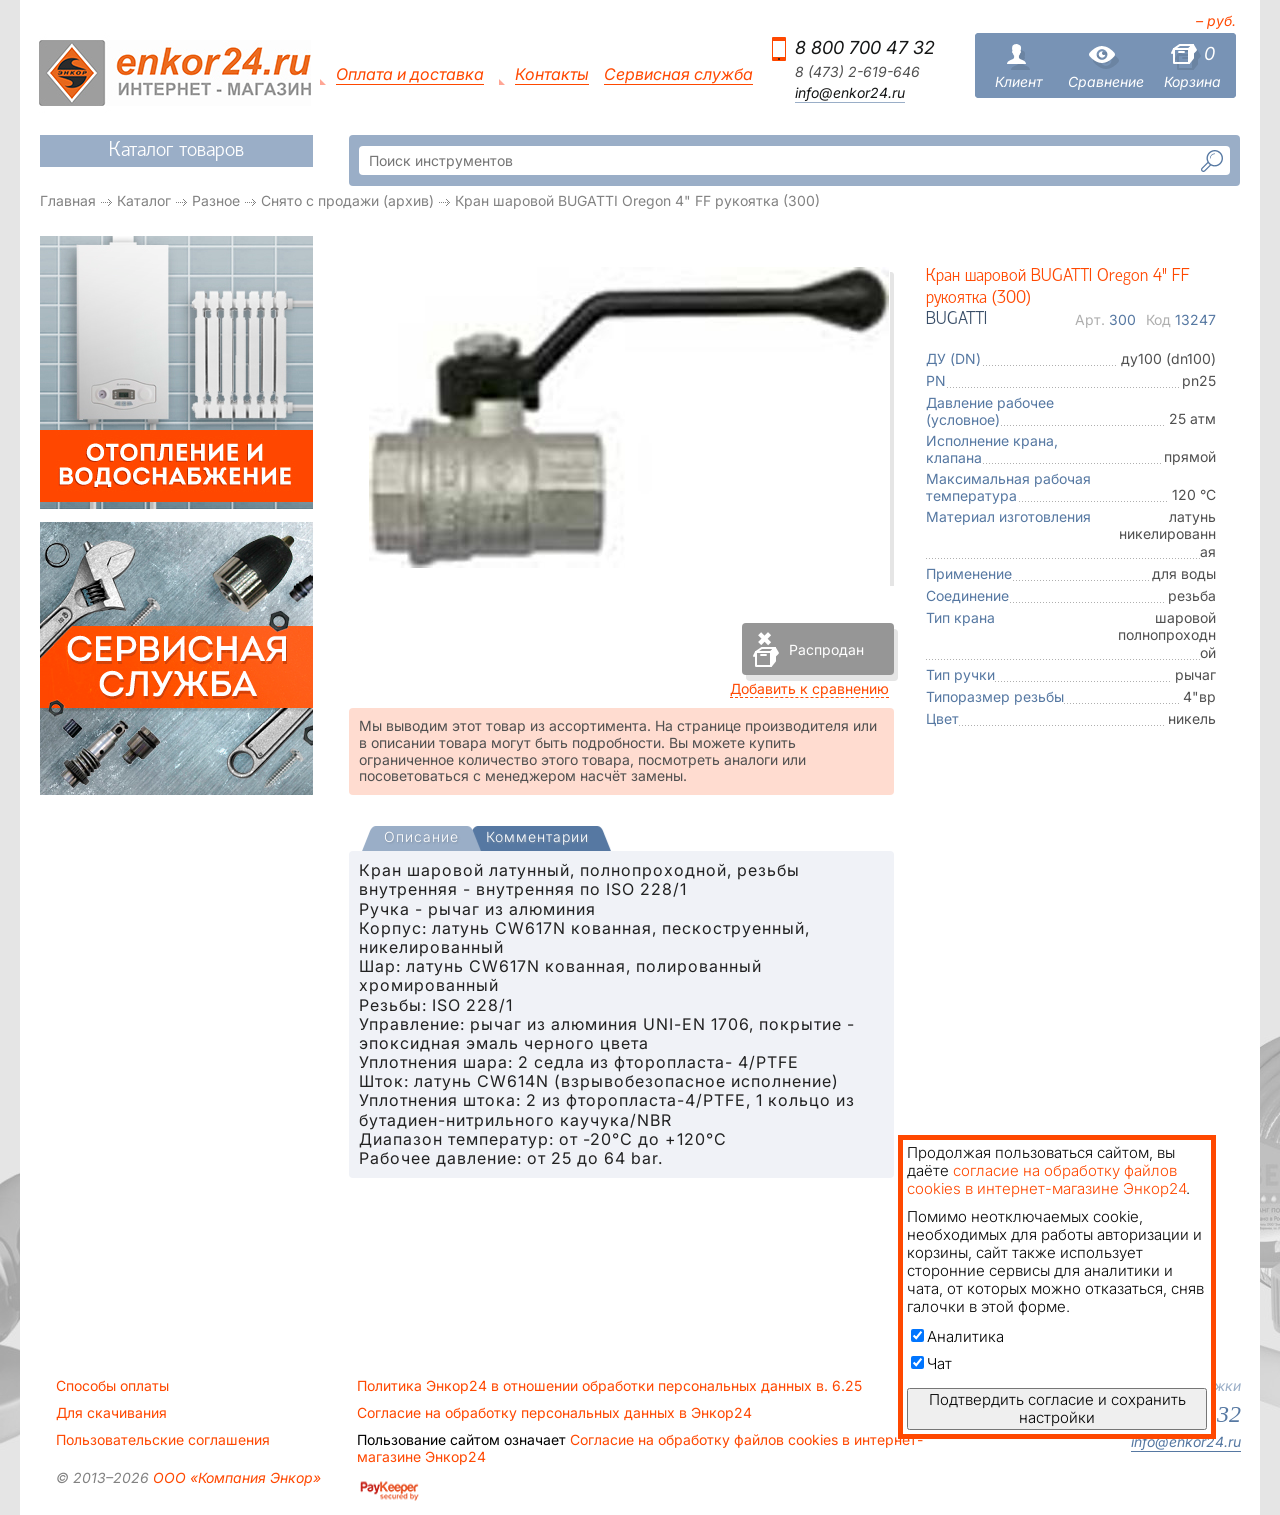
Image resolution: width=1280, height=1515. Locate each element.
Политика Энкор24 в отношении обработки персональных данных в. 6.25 (609, 1386)
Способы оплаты (112, 1386)
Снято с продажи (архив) (347, 200)
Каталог (144, 200)
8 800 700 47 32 (865, 47)
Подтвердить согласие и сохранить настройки (1057, 1408)
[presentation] (421, 838)
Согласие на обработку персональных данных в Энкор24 (554, 1413)
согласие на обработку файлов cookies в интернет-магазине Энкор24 (1046, 1179)
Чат (931, 1363)
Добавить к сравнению (809, 688)
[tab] (421, 839)
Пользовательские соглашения (163, 1440)
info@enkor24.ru (850, 93)
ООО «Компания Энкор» (235, 1477)
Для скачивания (111, 1413)
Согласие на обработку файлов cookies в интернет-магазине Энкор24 (640, 1448)
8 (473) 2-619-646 (857, 72)
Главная (68, 200)
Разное (216, 200)
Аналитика (957, 1336)
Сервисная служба (678, 74)
